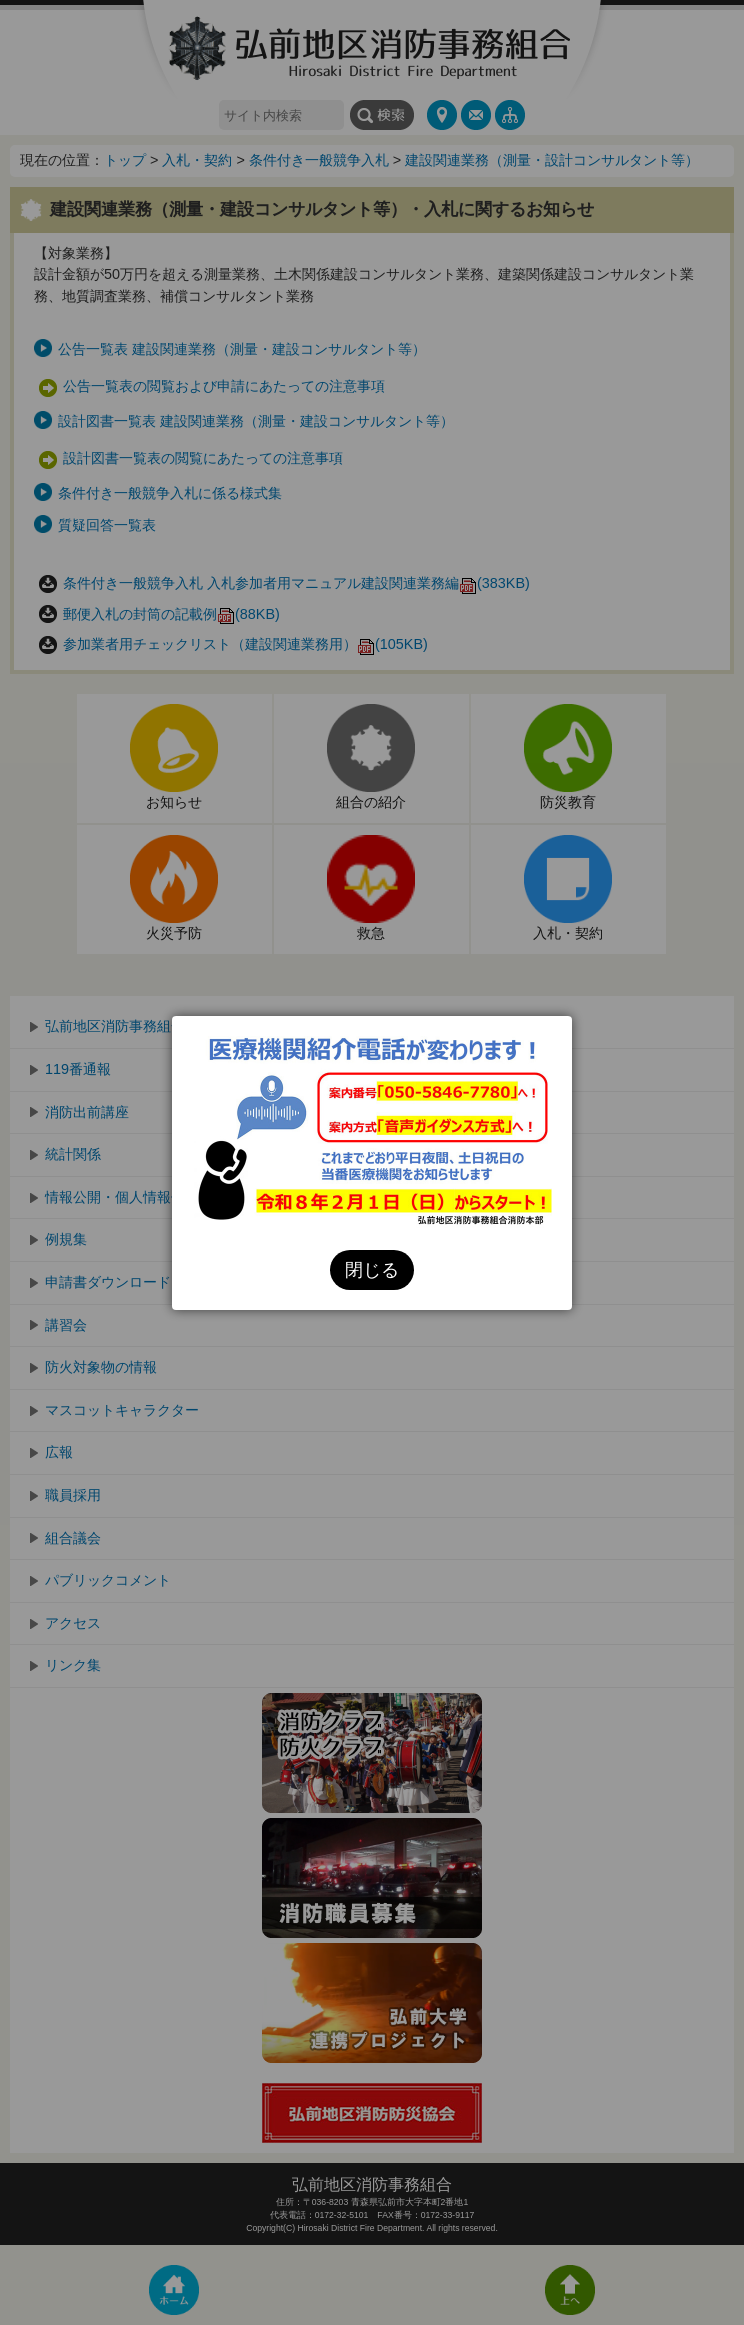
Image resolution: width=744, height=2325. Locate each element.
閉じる (372, 1270)
